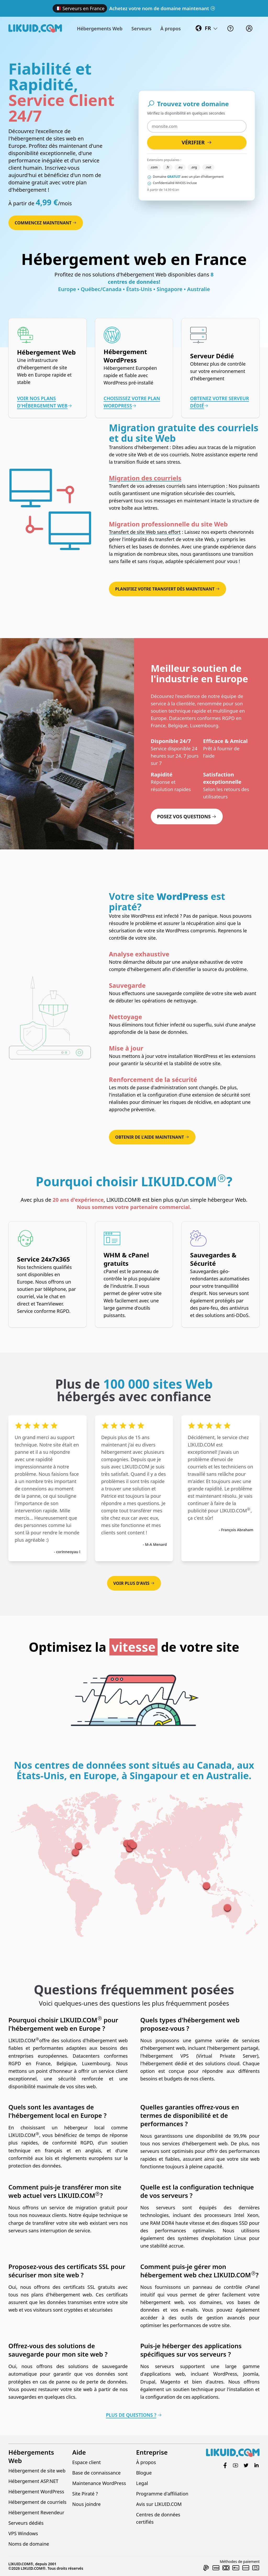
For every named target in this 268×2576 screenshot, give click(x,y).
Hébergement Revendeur (36, 2512)
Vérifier (197, 142)
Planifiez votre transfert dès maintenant (167, 589)
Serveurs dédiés (25, 2523)
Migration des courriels (145, 478)
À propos (146, 2462)
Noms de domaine (28, 2544)
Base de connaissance (96, 2473)
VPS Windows (23, 2533)
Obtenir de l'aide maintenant (152, 1137)
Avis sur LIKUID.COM (159, 2504)
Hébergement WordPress (36, 2491)
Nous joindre (86, 2504)
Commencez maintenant (46, 223)
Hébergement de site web (36, 2470)
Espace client (86, 2462)
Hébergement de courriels (37, 2502)
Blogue (144, 2473)
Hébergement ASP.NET (33, 2481)
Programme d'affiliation (162, 2493)
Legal (142, 2483)
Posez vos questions (186, 816)
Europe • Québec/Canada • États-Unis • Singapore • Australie (134, 289)
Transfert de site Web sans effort (145, 532)
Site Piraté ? (85, 2493)
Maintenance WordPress (99, 2483)
